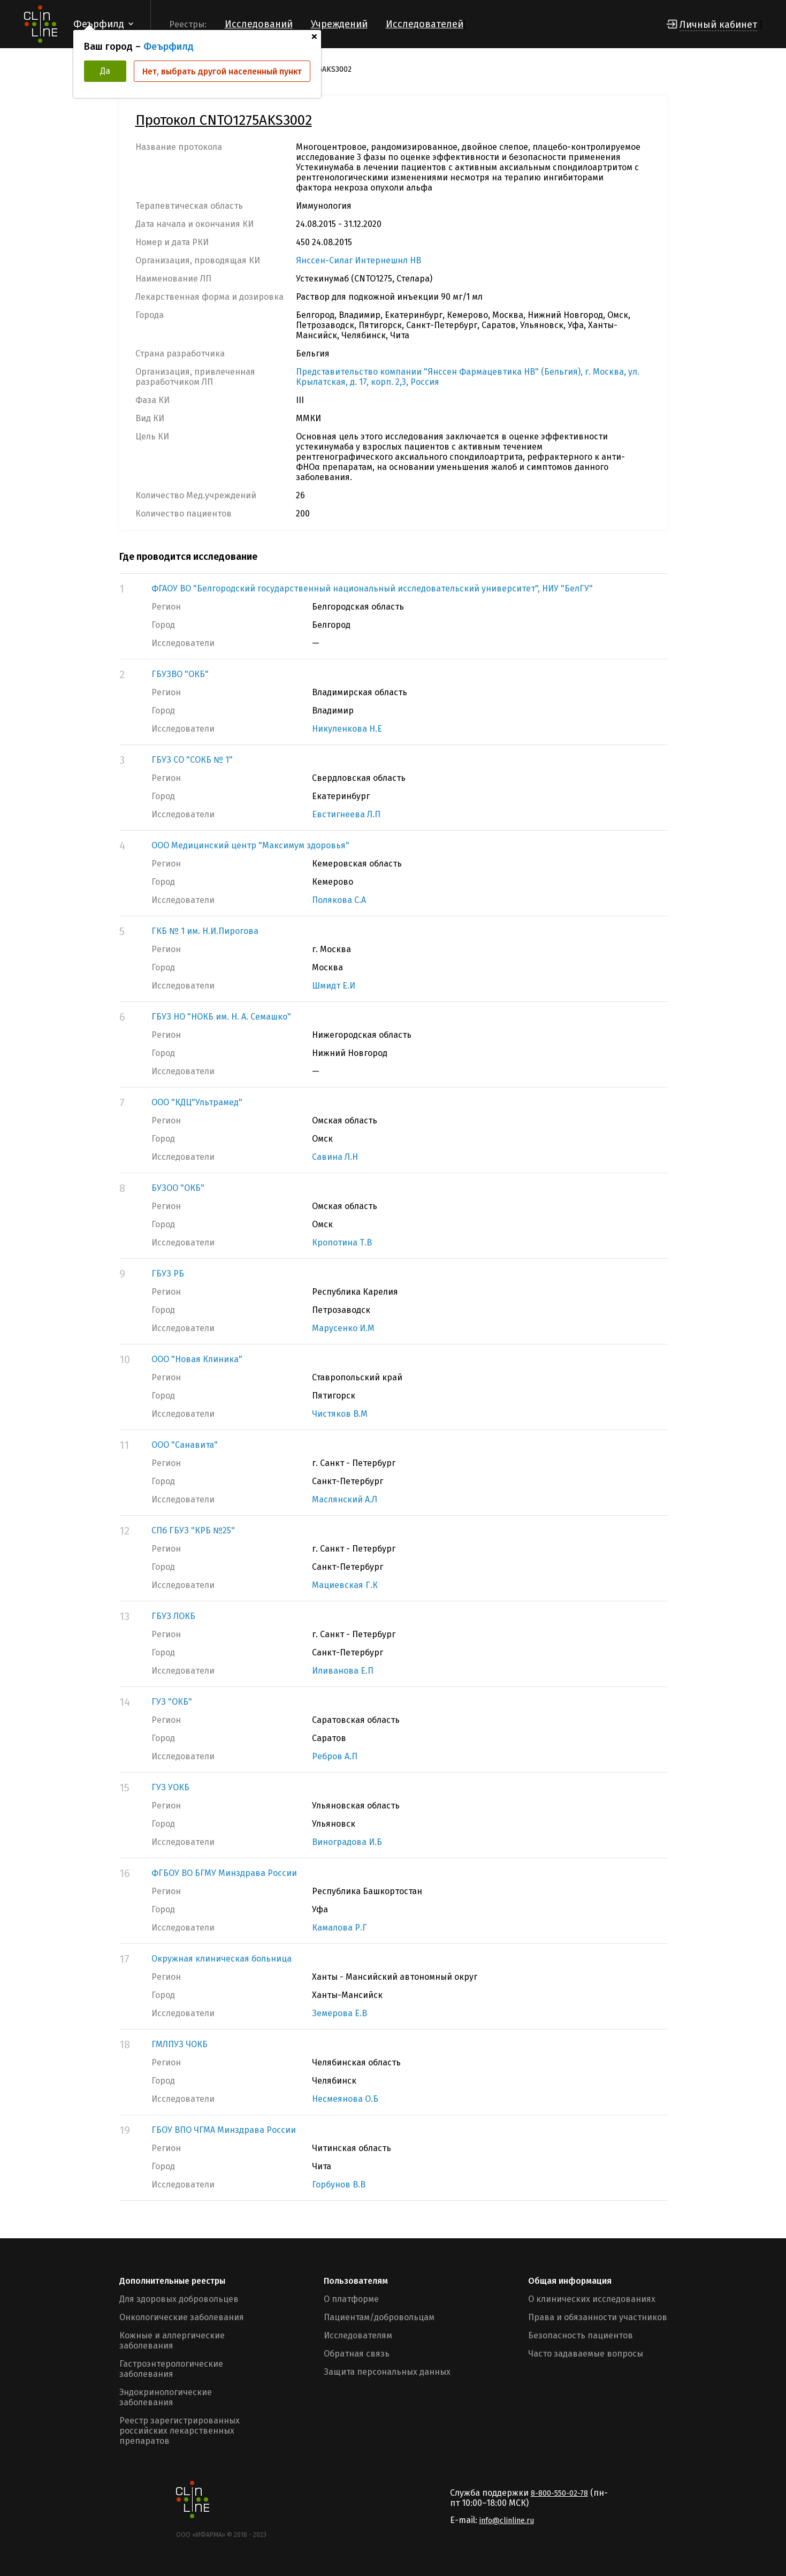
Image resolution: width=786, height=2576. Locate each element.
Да (105, 71)
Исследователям (358, 2335)
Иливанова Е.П (342, 1671)
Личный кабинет (718, 25)
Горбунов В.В (338, 2184)
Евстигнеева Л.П (346, 814)
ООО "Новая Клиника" (196, 1359)
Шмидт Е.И (333, 986)
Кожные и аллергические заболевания (172, 2340)
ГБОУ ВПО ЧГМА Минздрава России (223, 2130)
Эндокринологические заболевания (165, 2397)
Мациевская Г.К (345, 1585)
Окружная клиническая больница (221, 1959)
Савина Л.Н (335, 1157)
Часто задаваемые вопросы (585, 2354)
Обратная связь (357, 2354)
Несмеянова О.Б (345, 2099)
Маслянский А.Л (344, 1499)
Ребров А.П (334, 1756)
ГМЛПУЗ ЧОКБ (179, 2044)
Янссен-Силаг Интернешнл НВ (358, 260)
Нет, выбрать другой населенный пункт (222, 71)
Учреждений (339, 24)
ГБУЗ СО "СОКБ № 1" (192, 760)
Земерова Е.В (339, 2013)
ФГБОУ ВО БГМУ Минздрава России (224, 1873)
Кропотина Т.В (342, 1242)
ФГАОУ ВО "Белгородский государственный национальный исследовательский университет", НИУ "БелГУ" (372, 588)
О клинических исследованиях (591, 2299)
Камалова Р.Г (339, 1927)
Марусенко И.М (343, 1328)
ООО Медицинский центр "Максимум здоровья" (250, 845)
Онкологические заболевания (181, 2317)
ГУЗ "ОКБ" (171, 1702)
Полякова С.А (339, 900)
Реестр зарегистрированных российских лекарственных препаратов (179, 2430)
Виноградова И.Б (347, 1842)
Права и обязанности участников (597, 2317)
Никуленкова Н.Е (347, 729)
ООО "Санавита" (184, 1445)
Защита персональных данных (387, 2372)
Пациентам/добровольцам (379, 2317)
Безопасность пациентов (580, 2335)
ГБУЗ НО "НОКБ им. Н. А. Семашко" (221, 1017)
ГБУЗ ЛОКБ (173, 1616)
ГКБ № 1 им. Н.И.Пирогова (204, 931)
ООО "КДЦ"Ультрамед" (196, 1102)
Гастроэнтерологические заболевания (171, 2369)
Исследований (259, 24)
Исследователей (424, 24)
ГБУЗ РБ (167, 1273)
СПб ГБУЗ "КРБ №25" (193, 1530)
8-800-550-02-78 (559, 2493)
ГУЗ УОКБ (170, 1787)
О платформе (351, 2299)
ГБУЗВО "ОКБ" (180, 674)
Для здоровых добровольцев (179, 2299)
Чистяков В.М (340, 1414)
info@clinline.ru (506, 2520)
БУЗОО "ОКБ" (177, 1188)
